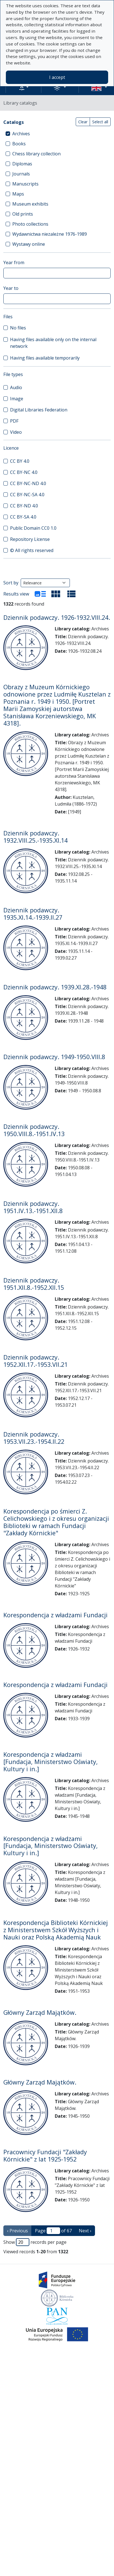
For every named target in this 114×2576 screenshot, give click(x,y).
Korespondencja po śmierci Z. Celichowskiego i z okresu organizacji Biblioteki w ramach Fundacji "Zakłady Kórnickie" (56, 1522)
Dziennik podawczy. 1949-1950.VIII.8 (54, 1057)
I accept (57, 77)
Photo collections (30, 224)
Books (19, 144)
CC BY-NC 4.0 (23, 472)
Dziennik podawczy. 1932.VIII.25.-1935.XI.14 (35, 836)
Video (16, 432)
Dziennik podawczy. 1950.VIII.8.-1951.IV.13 (34, 1130)
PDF (14, 421)
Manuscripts (25, 184)
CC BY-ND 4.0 (24, 506)
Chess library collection (36, 154)
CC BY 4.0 (19, 461)
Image (16, 399)
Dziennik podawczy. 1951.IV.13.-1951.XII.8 (33, 1207)
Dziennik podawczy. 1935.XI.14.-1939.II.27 (32, 913)
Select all (100, 121)
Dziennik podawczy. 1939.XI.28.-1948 (54, 987)
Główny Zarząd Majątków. (39, 2012)
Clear (82, 121)
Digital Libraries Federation (38, 410)
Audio (16, 387)
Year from (13, 262)
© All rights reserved (31, 550)
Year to (10, 288)
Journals (21, 174)
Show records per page (34, 2242)
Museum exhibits (30, 204)
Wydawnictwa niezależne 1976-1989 (49, 234)
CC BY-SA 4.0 (23, 517)
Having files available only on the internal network (53, 342)
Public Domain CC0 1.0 (33, 528)
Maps (18, 194)
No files (18, 328)
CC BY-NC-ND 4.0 (28, 483)
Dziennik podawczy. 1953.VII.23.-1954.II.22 (33, 1437)
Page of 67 (53, 2230)
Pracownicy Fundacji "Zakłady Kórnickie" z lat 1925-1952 (45, 2155)
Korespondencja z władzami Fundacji (55, 1615)
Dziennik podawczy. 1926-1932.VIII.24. (56, 617)
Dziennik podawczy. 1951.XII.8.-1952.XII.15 (33, 1283)
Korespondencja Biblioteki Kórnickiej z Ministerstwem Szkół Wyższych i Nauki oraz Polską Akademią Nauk (55, 1930)
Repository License (30, 539)
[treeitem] (57, 134)
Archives (21, 134)
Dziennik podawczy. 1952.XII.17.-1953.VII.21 (35, 1360)
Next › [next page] (85, 2231)
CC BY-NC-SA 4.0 (27, 494)
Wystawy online (28, 244)
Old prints (22, 214)
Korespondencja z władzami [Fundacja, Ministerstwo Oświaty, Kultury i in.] (50, 1761)
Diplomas (22, 164)
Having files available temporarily (45, 358)
